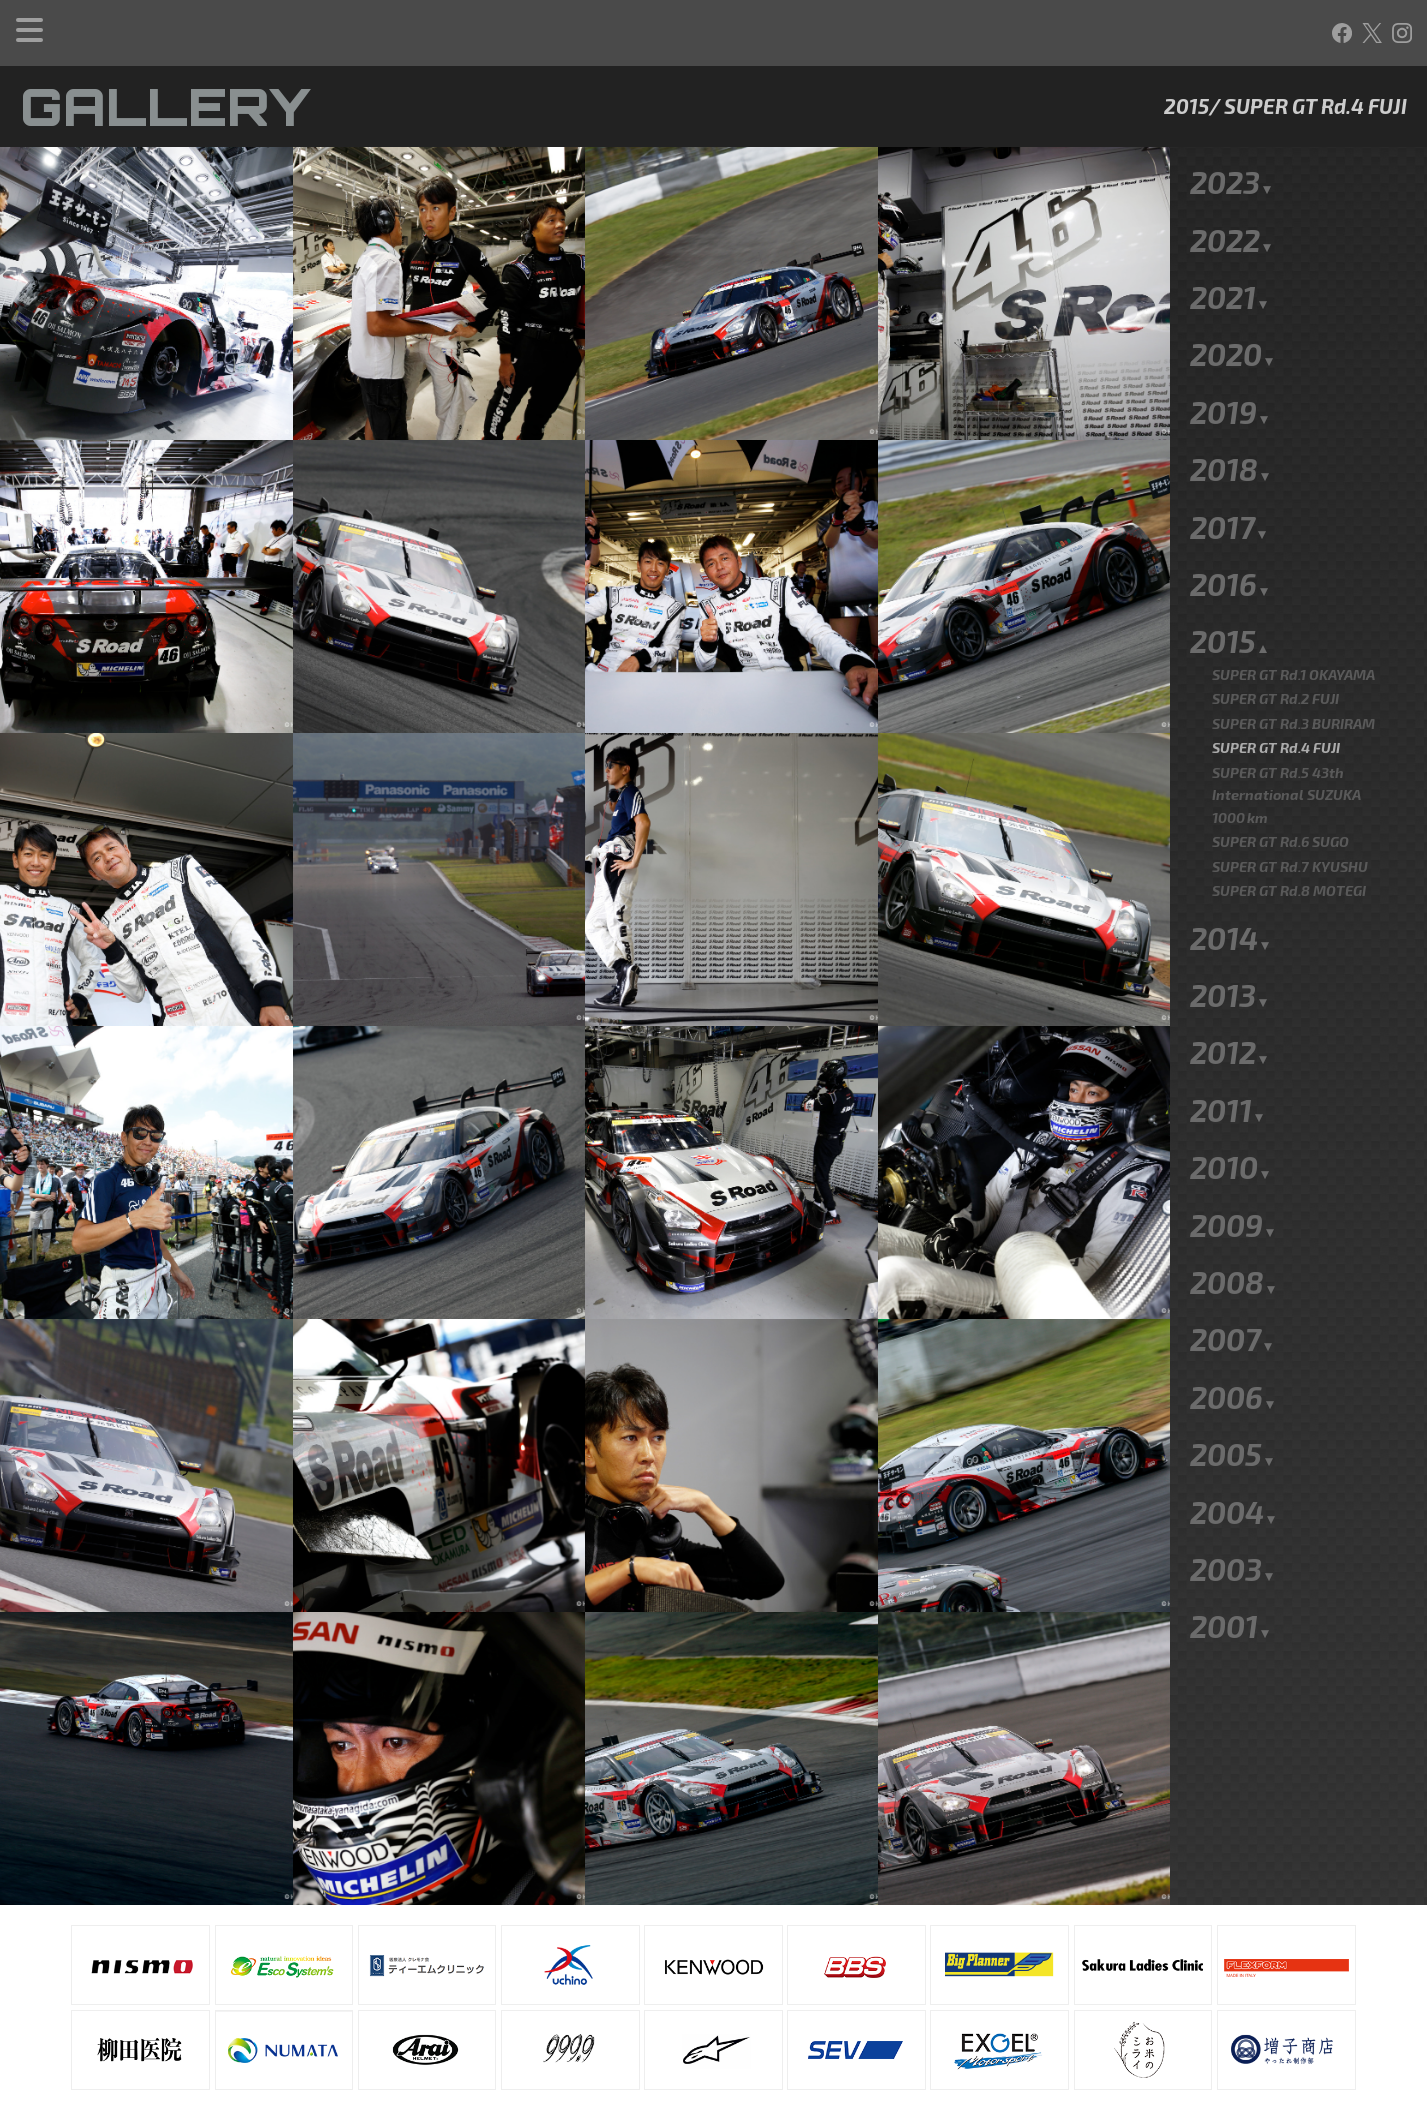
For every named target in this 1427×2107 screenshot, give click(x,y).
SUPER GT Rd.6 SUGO (1280, 775)
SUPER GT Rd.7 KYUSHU (1290, 800)
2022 (1232, 174)
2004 (1234, 1446)
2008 (1234, 1216)
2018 (1231, 403)
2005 (1233, 1388)
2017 (1229, 461)
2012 (1230, 986)
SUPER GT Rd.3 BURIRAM (1293, 657)
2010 (1231, 1101)
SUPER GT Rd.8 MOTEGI (1289, 824)
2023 (1232, 116)
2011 (1228, 1044)
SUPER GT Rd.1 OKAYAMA (1293, 608)
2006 (1233, 1331)
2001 (1231, 1560)
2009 (1233, 1159)
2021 (1230, 231)
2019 (1230, 346)
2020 (1233, 288)
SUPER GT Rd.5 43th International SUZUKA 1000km (1286, 729)
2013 (1230, 929)
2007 (1232, 1273)
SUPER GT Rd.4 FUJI (1276, 681)
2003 (1233, 1503)
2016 (1230, 518)
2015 (1230, 575)
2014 (1231, 872)
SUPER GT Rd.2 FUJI (1275, 632)
